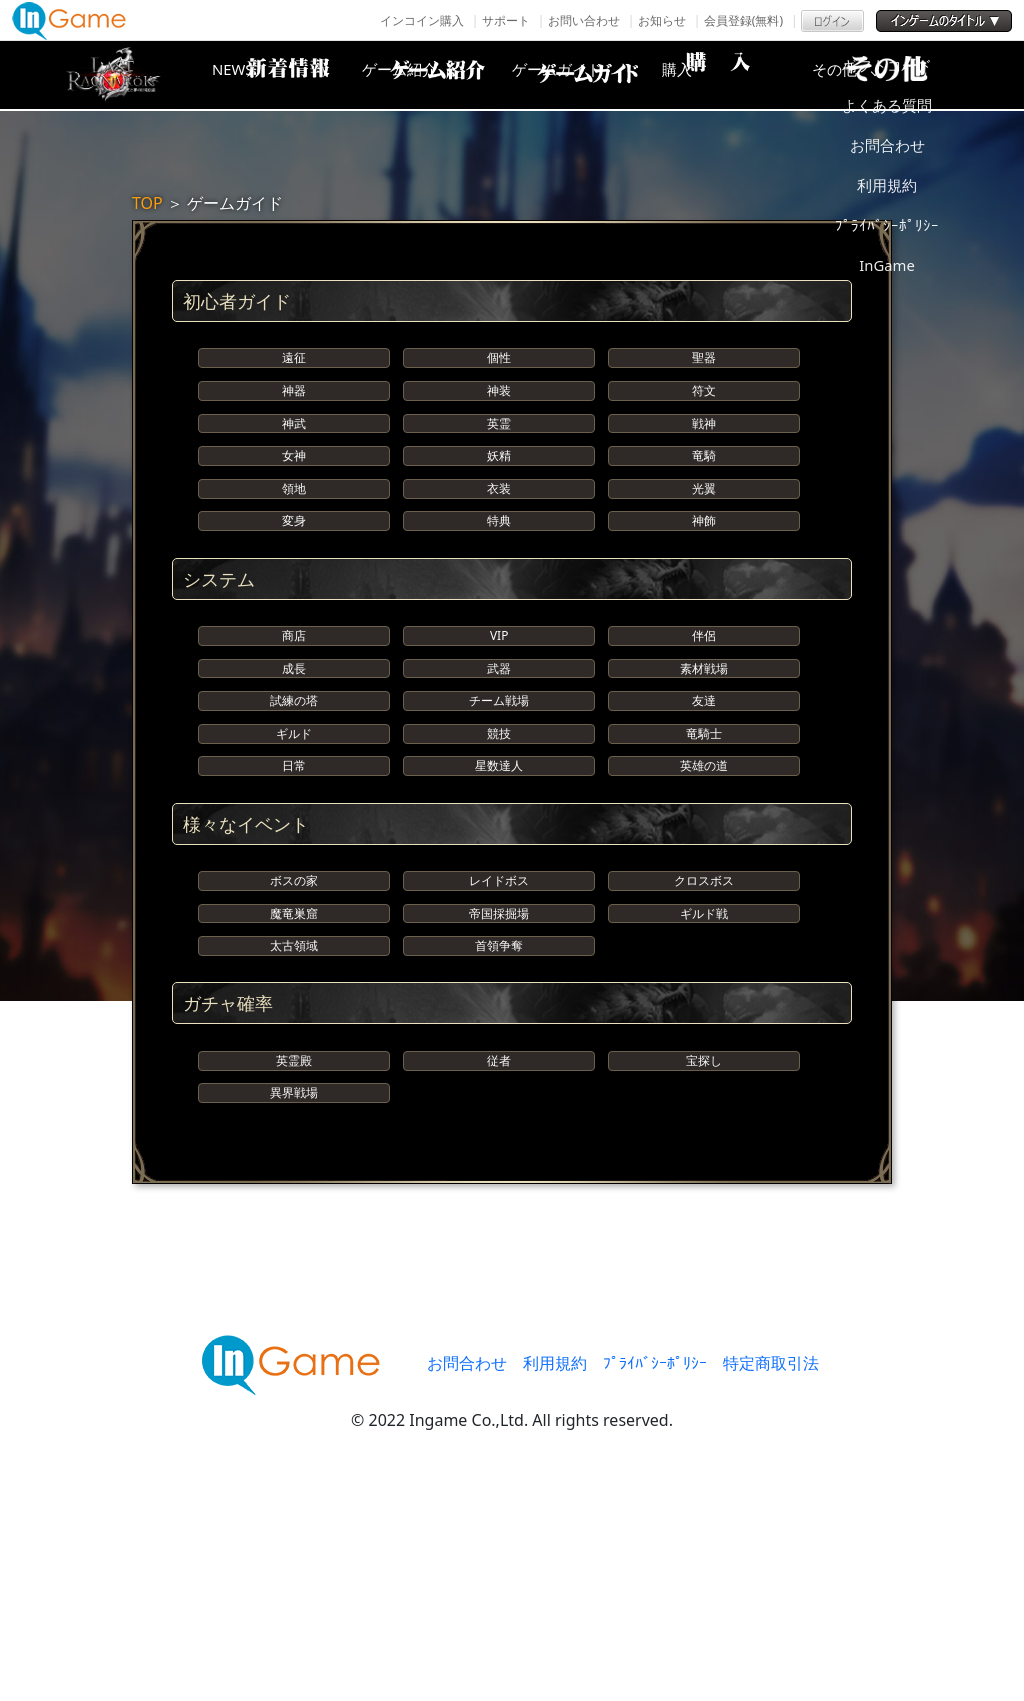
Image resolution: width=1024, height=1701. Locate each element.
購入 (747, 75)
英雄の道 (704, 919)
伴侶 (704, 730)
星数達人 (499, 919)
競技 (499, 871)
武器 (499, 777)
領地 (294, 554)
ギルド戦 (704, 1095)
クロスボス (704, 1048)
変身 (294, 601)
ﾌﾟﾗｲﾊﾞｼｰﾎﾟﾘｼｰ (655, 1596)
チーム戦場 (499, 824)
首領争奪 (499, 1142)
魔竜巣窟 (294, 1095)
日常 (294, 919)
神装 (499, 412)
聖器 (704, 365)
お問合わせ (467, 1596)
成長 (294, 777)
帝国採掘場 (499, 1095)
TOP (147, 203)
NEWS (267, 75)
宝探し (704, 1271)
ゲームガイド (587, 75)
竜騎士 (704, 871)
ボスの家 (294, 1048)
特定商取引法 (771, 1596)
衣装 (499, 554)
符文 (704, 412)
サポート (506, 20)
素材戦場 (704, 777)
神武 (294, 459)
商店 (294, 730)
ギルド (294, 871)
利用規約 (555, 1596)
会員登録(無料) (743, 20)
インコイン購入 (422, 20)
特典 (499, 601)
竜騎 (704, 507)
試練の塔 (294, 824)
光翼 (704, 554)
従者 (499, 1271)
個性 (499, 365)
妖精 (499, 507)
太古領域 (294, 1142)
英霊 (499, 459)
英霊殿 (294, 1271)
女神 (294, 507)
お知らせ (662, 20)
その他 (907, 75)
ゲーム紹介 (427, 75)
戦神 (704, 459)
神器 (294, 412)
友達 (704, 824)
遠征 (294, 365)
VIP (499, 730)
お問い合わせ (584, 20)
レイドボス (499, 1048)
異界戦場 (294, 1318)
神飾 (704, 601)
